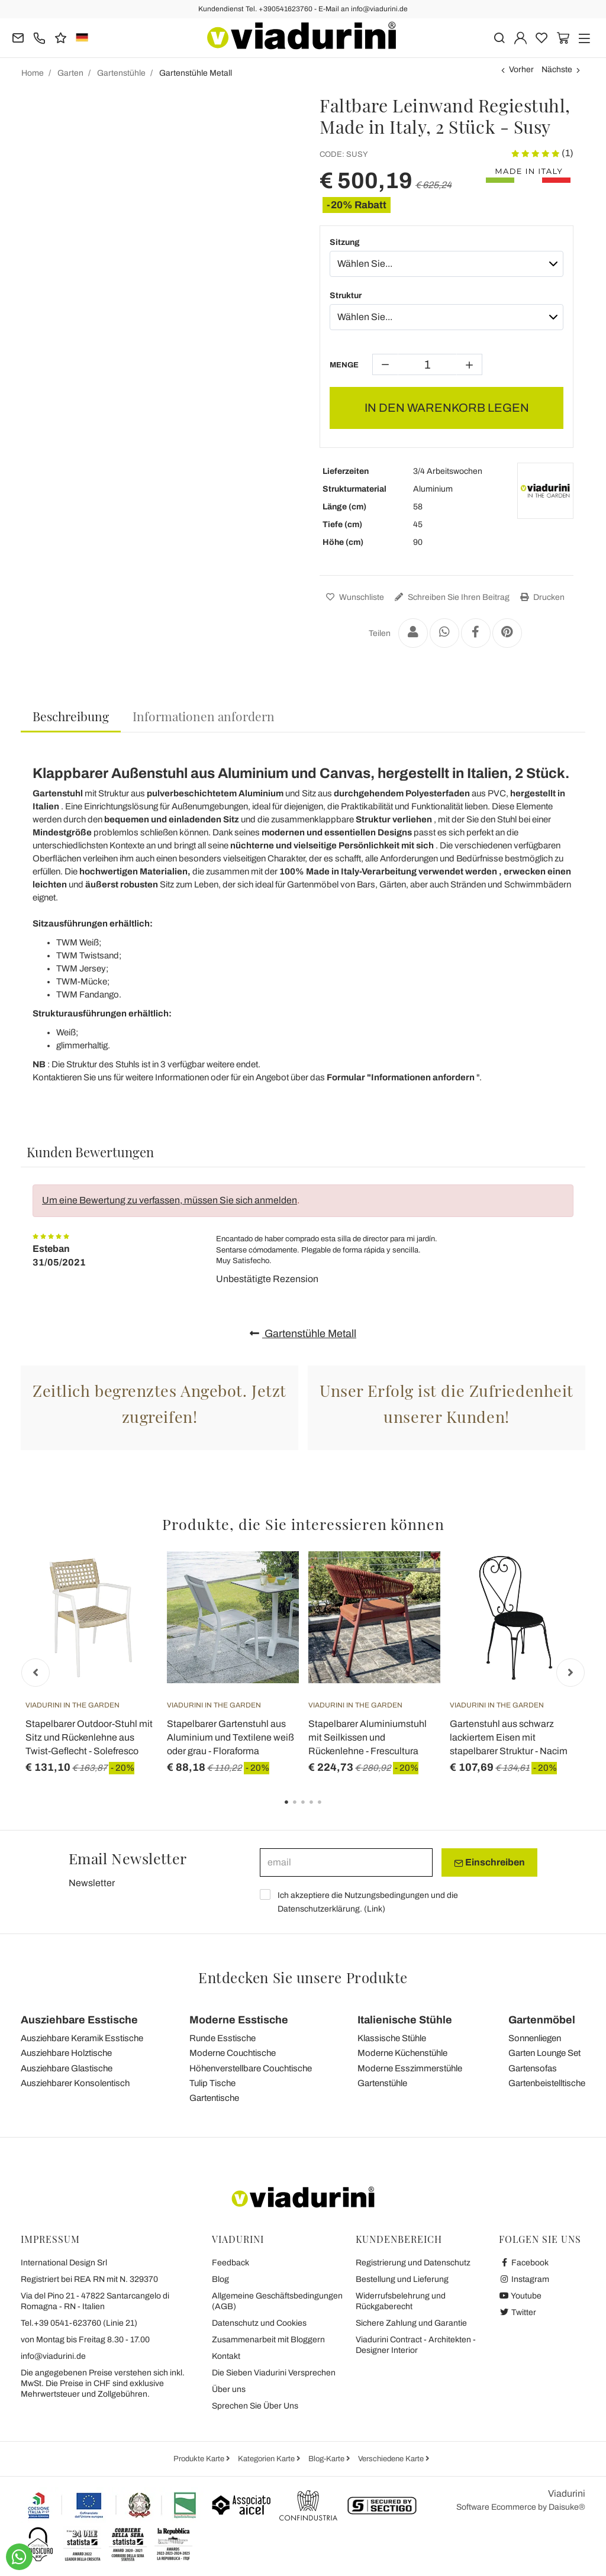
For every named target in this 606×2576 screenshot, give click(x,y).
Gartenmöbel (541, 2020)
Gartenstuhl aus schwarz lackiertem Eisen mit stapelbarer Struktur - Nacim (509, 1737)
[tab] (71, 716)
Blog (220, 2279)
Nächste (556, 69)
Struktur (346, 295)
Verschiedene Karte (392, 2459)
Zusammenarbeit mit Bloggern (268, 2339)
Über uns (229, 2389)
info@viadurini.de (53, 2356)
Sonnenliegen (534, 2038)
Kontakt (226, 2356)
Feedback (230, 2262)
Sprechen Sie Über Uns (255, 2405)
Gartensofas (532, 2068)
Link (374, 1908)
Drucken (541, 597)
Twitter (517, 2312)
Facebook (524, 2262)
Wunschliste (353, 597)
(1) (542, 153)
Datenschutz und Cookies (259, 2323)
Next (570, 1672)
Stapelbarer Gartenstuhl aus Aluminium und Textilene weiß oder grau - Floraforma (230, 1737)
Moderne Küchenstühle (402, 2053)
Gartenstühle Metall (303, 1333)
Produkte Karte (199, 2459)
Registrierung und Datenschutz (413, 2262)
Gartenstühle (382, 2083)
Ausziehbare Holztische (66, 2053)
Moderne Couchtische (232, 2053)
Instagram (524, 2279)
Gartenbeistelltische (546, 2083)
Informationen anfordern (204, 716)
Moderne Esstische (238, 2020)
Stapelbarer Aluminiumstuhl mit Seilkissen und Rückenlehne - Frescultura (367, 1737)
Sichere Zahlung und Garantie (411, 2323)
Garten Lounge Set (544, 2053)
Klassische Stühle (391, 2038)
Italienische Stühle (404, 2020)
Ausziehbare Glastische (66, 2068)
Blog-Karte (327, 2459)
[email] (346, 1862)
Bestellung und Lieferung (402, 2279)
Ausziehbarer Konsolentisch (75, 2083)
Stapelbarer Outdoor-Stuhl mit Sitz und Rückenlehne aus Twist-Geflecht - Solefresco (89, 1737)
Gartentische (214, 2098)
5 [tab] (329, 1810)
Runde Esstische (222, 2038)
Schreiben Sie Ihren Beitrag (451, 597)
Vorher (521, 69)
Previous (35, 1672)
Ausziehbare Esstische (79, 2020)
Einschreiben (489, 1862)
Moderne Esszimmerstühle (409, 2068)
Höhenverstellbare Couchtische (250, 2068)
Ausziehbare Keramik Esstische (82, 2038)
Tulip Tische (212, 2083)
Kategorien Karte (267, 2459)
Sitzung (345, 242)
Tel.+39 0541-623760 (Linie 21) (79, 2323)
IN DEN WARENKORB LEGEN (447, 407)
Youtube (520, 2295)
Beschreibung (71, 716)
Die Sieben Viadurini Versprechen (274, 2372)
